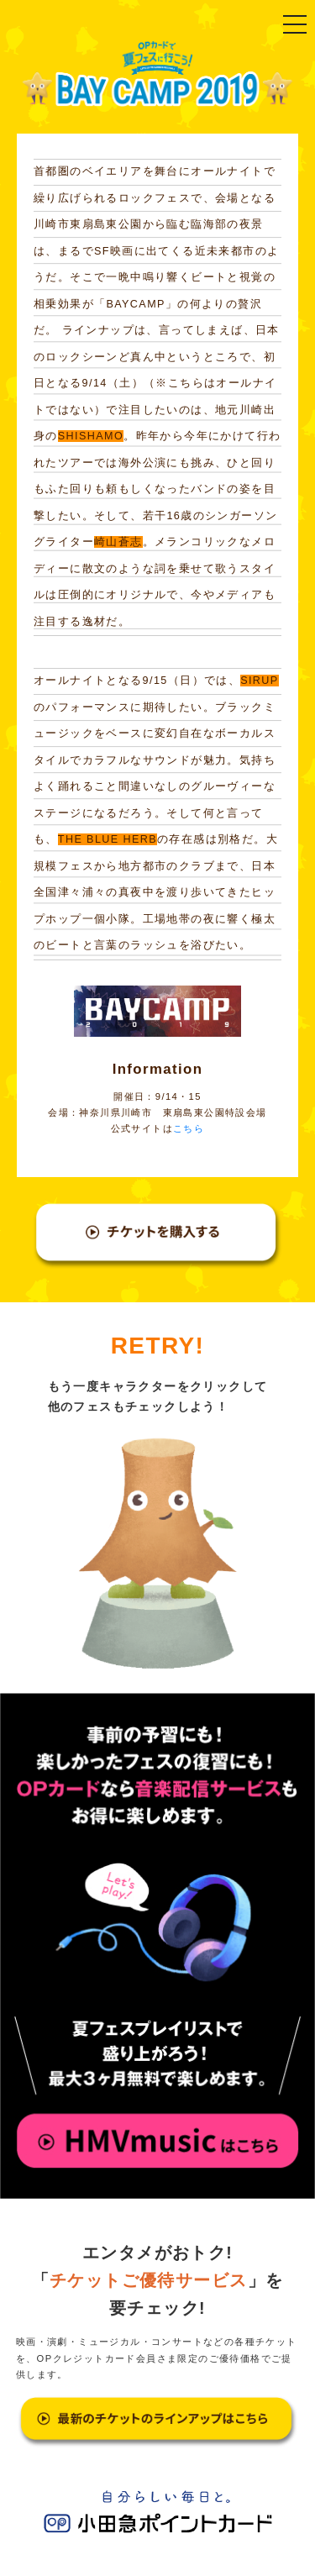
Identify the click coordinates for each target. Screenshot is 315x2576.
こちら (188, 1128)
